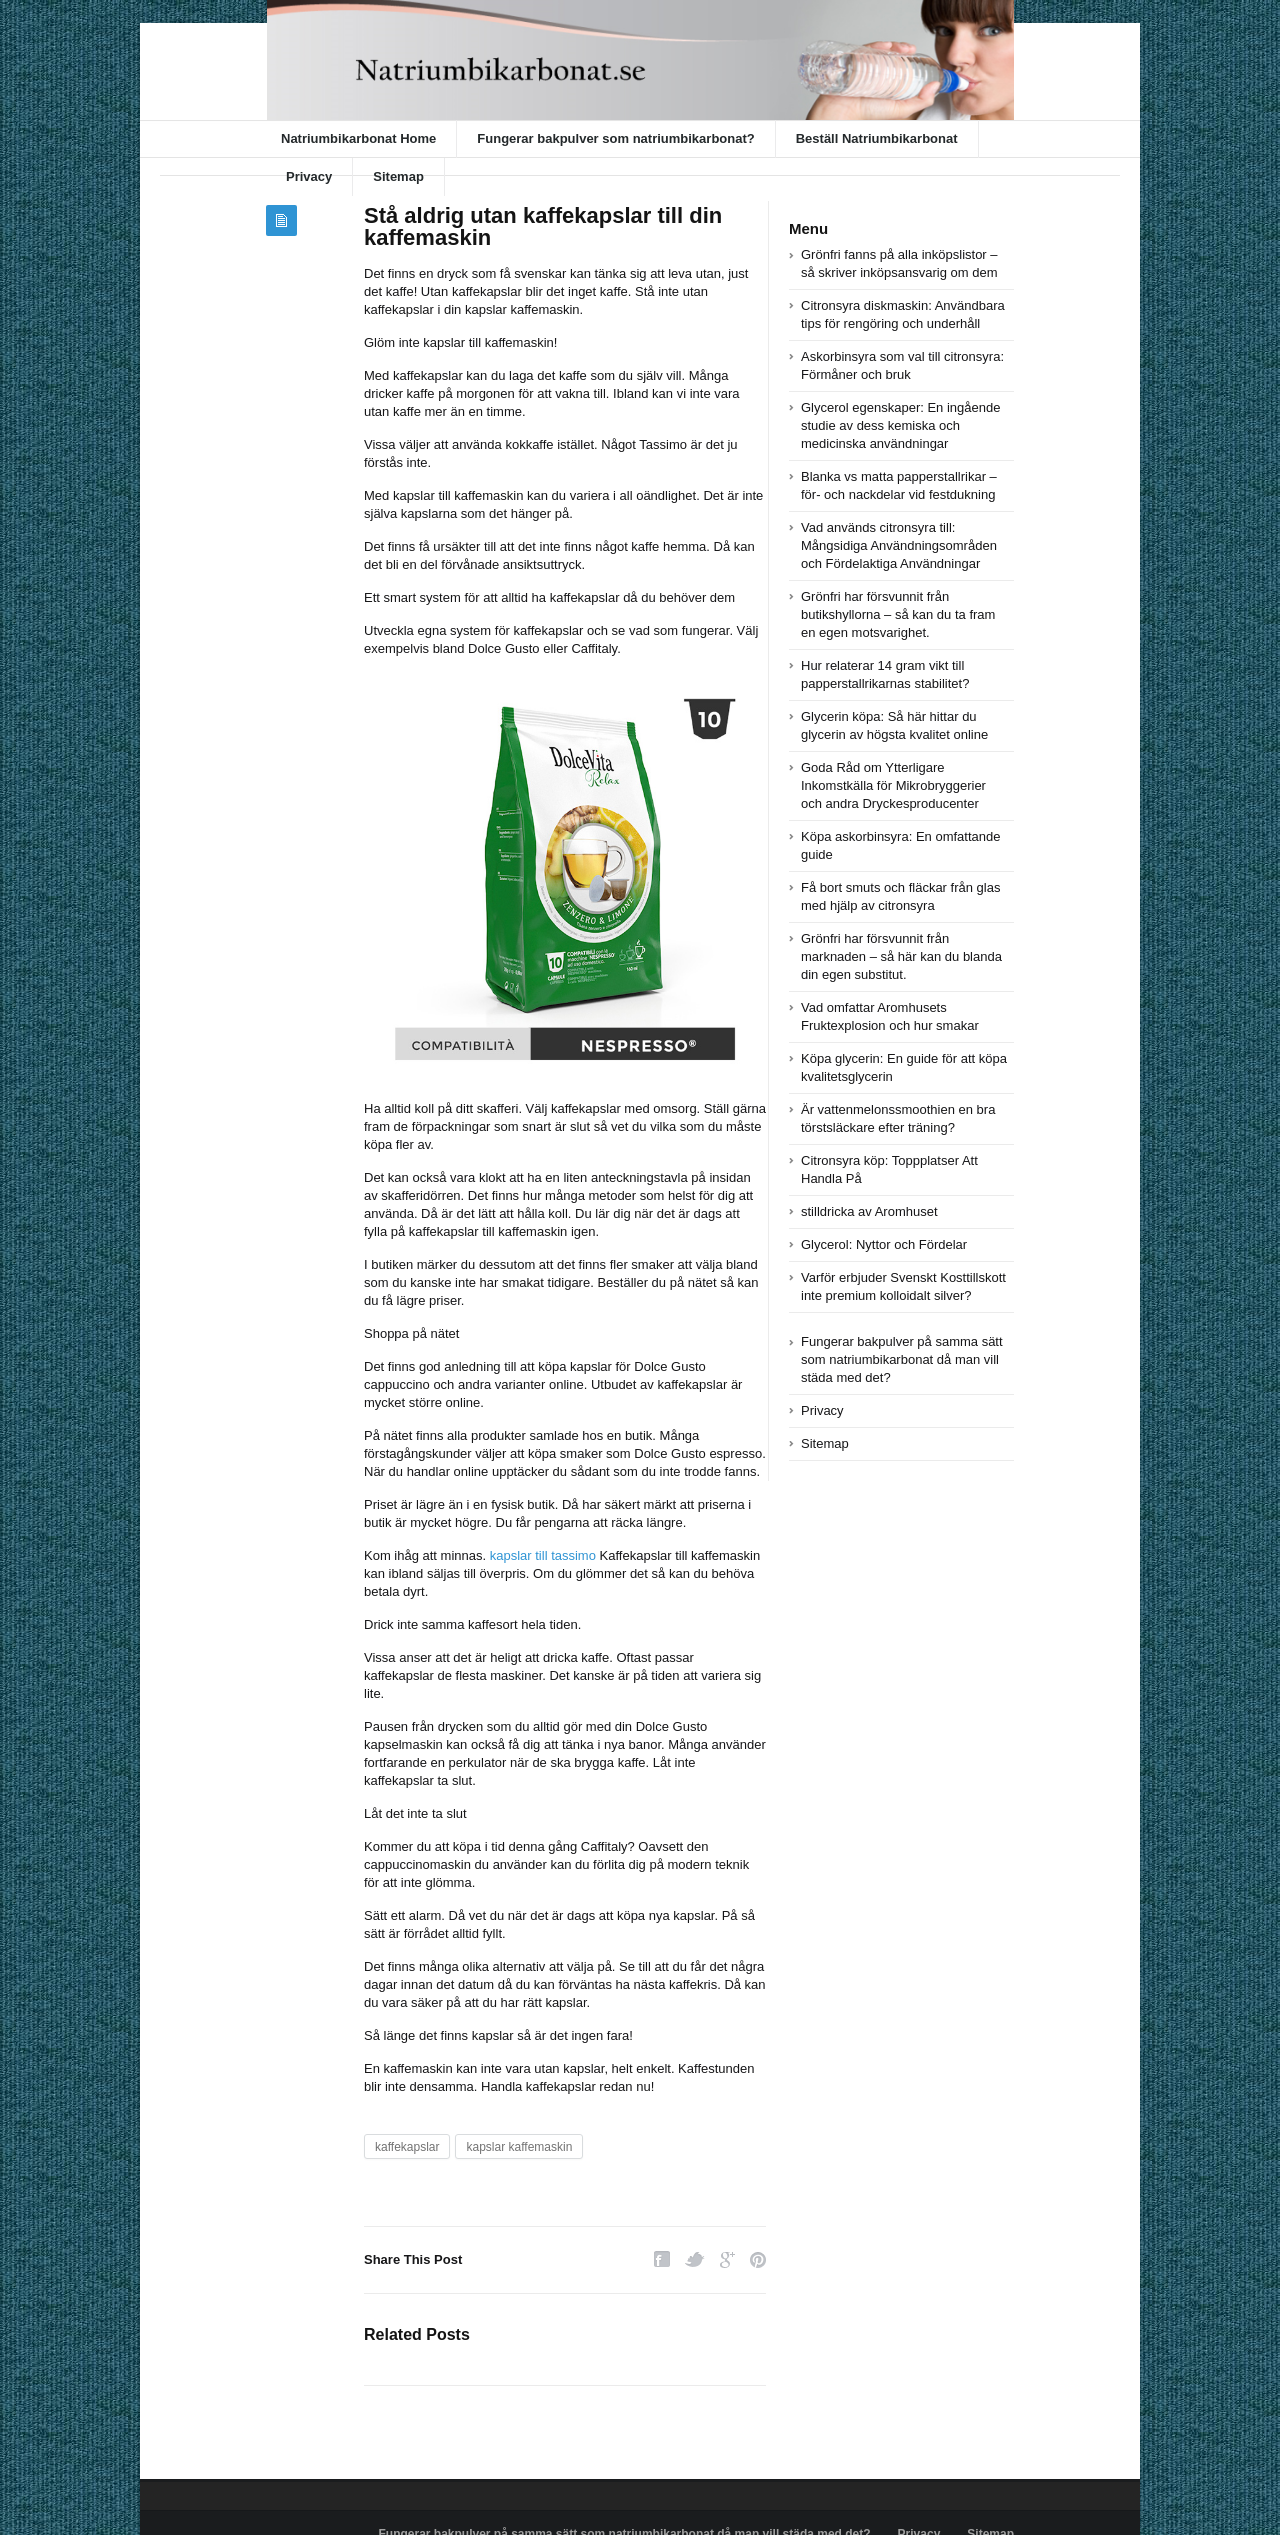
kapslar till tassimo (543, 1555)
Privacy (309, 176)
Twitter (695, 2259)
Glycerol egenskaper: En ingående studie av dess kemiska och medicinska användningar (900, 425)
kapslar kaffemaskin (519, 2147)
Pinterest (758, 2259)
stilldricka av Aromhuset (869, 1211)
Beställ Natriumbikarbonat (877, 138)
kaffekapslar (407, 2147)
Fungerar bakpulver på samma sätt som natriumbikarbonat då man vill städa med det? (902, 1359)
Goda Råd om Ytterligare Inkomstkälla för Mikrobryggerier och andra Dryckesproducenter (893, 785)
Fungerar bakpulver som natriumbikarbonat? (615, 138)
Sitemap (398, 176)
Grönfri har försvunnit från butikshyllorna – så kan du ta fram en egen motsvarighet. (898, 614)
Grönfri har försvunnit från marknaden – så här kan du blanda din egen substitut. (901, 956)
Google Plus (727, 2259)
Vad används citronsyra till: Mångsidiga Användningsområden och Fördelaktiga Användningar (899, 545)
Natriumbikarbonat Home (358, 138)
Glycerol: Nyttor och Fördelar (884, 1244)
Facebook (662, 2259)
